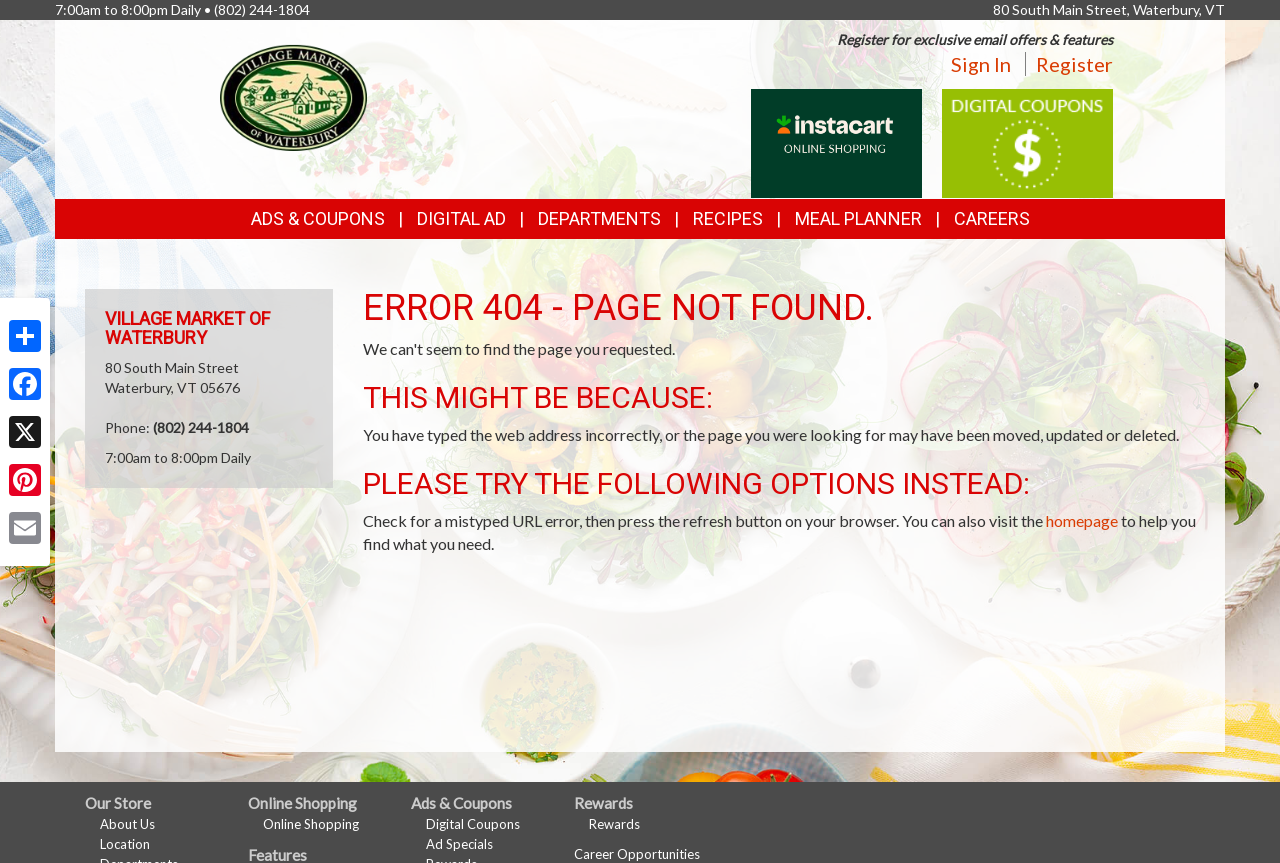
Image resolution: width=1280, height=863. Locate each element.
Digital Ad (461, 218)
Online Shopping (311, 824)
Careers (992, 218)
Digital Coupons (473, 824)
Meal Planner (858, 218)
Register (1074, 64)
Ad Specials (459, 844)
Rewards (614, 824)
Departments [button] (599, 218)
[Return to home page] (293, 95)
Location (125, 844)
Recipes (728, 218)
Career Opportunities (637, 854)
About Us (127, 824)
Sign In (981, 64)
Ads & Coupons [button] (318, 218)
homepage (1082, 520)
